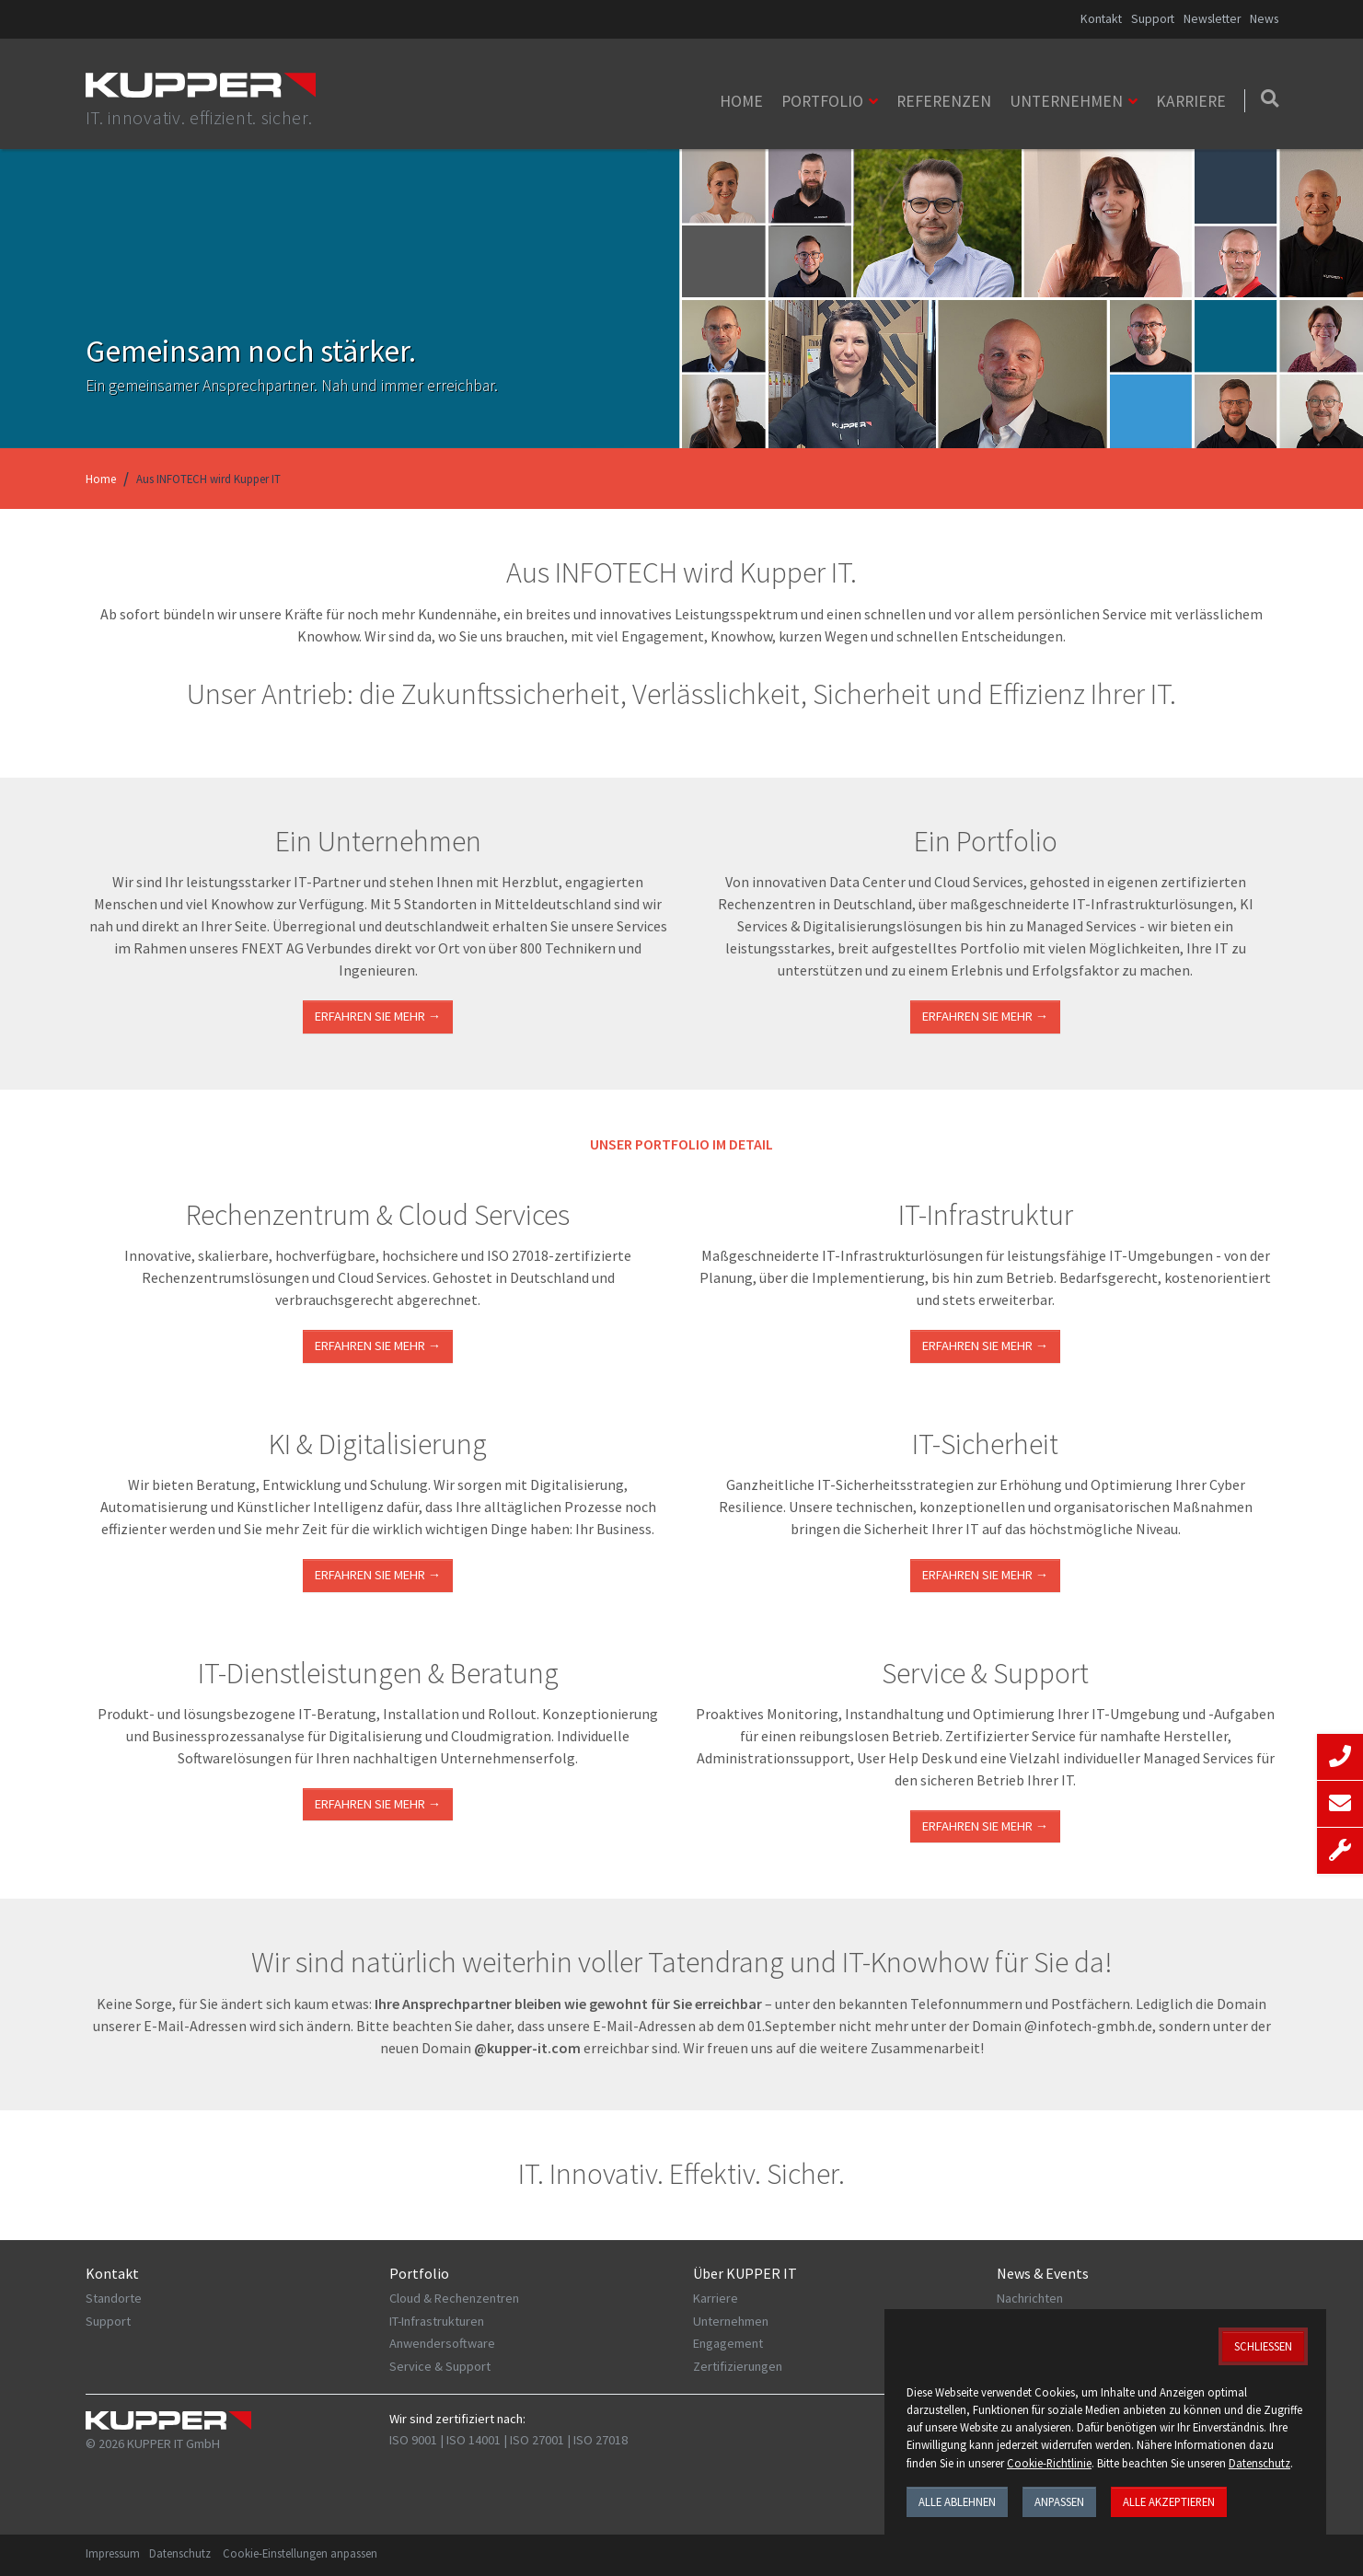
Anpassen (1059, 2501)
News (1264, 19)
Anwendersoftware (442, 2343)
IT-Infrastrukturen (436, 2321)
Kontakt (1101, 19)
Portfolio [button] (822, 101)
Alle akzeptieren (1169, 2501)
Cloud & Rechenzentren (454, 2298)
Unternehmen (730, 2321)
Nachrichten (1030, 2298)
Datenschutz (180, 2553)
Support (1152, 19)
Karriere (1191, 101)
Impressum (113, 2553)
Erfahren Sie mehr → (378, 1016)
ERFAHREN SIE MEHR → (378, 1345)
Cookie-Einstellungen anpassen (300, 2553)
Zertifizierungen (737, 2366)
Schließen (1263, 2346)
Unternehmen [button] (1066, 101)
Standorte (114, 2298)
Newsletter (1212, 19)
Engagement (728, 2343)
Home (741, 101)
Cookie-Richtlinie (1049, 2462)
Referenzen (943, 101)
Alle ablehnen (957, 2501)
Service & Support (440, 2366)
